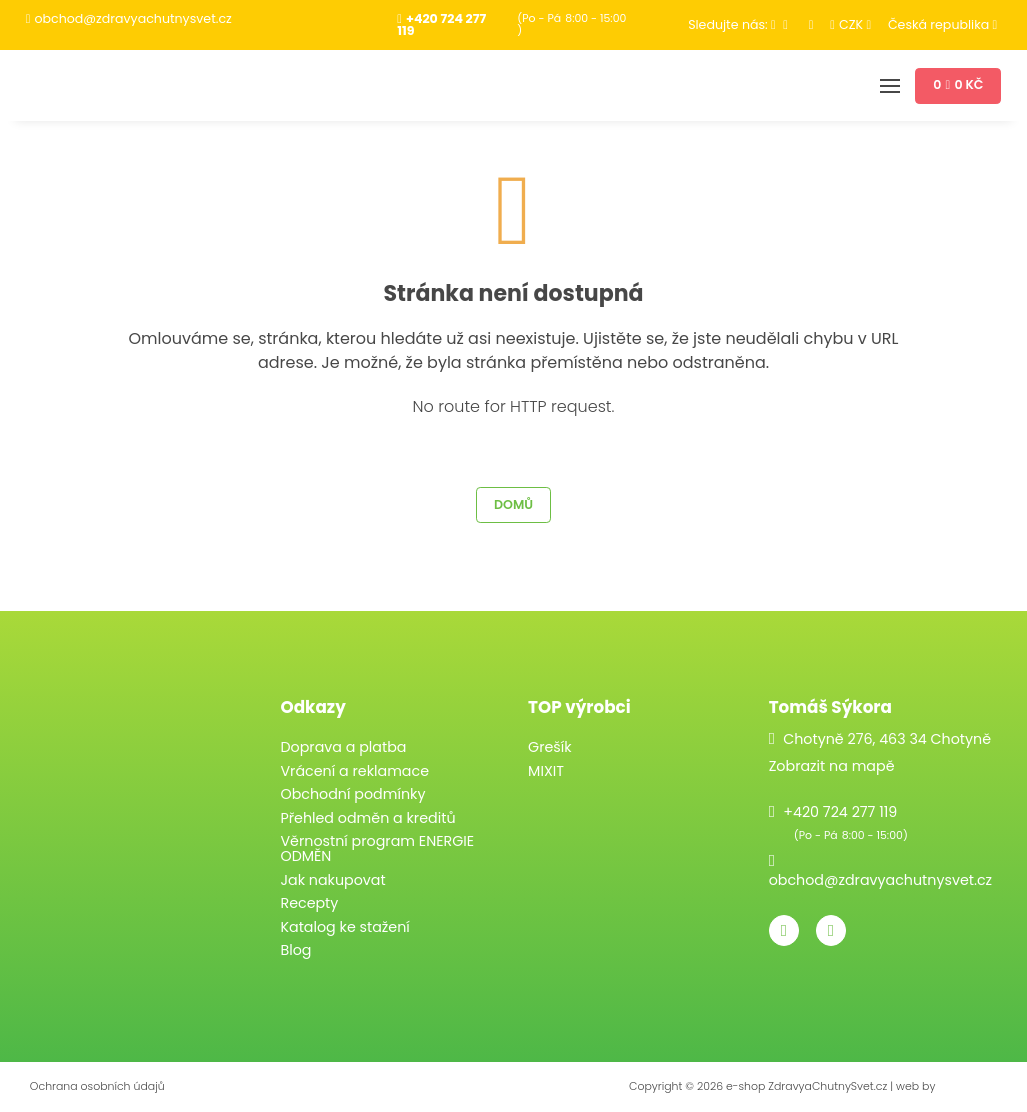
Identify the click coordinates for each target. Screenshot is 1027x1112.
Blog (295, 950)
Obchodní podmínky (352, 794)
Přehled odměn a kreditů (367, 818)
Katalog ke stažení (344, 927)
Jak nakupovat (332, 880)
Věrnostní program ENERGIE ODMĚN (377, 848)
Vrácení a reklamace (354, 771)
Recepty (309, 903)
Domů (513, 504)
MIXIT (546, 771)
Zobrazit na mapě (832, 766)
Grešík (550, 747)
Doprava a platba (343, 747)
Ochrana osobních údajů (97, 1086)
